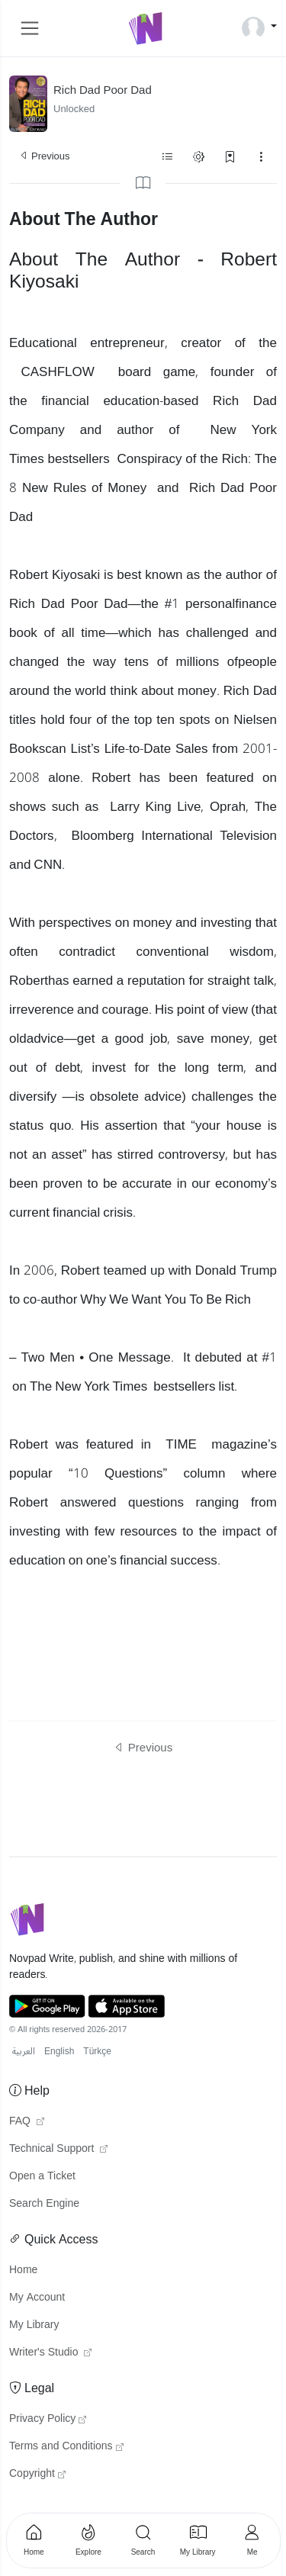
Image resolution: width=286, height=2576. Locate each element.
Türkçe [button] (97, 2051)
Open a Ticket (42, 2176)
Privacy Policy (47, 2419)
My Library (34, 2325)
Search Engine (44, 2203)
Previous (44, 156)
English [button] (59, 2051)
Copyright (37, 2473)
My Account (37, 2297)
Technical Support (58, 2149)
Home (23, 2270)
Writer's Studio (50, 2352)
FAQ (26, 2121)
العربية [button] (23, 2051)
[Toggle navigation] (29, 28)
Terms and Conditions (66, 2446)
